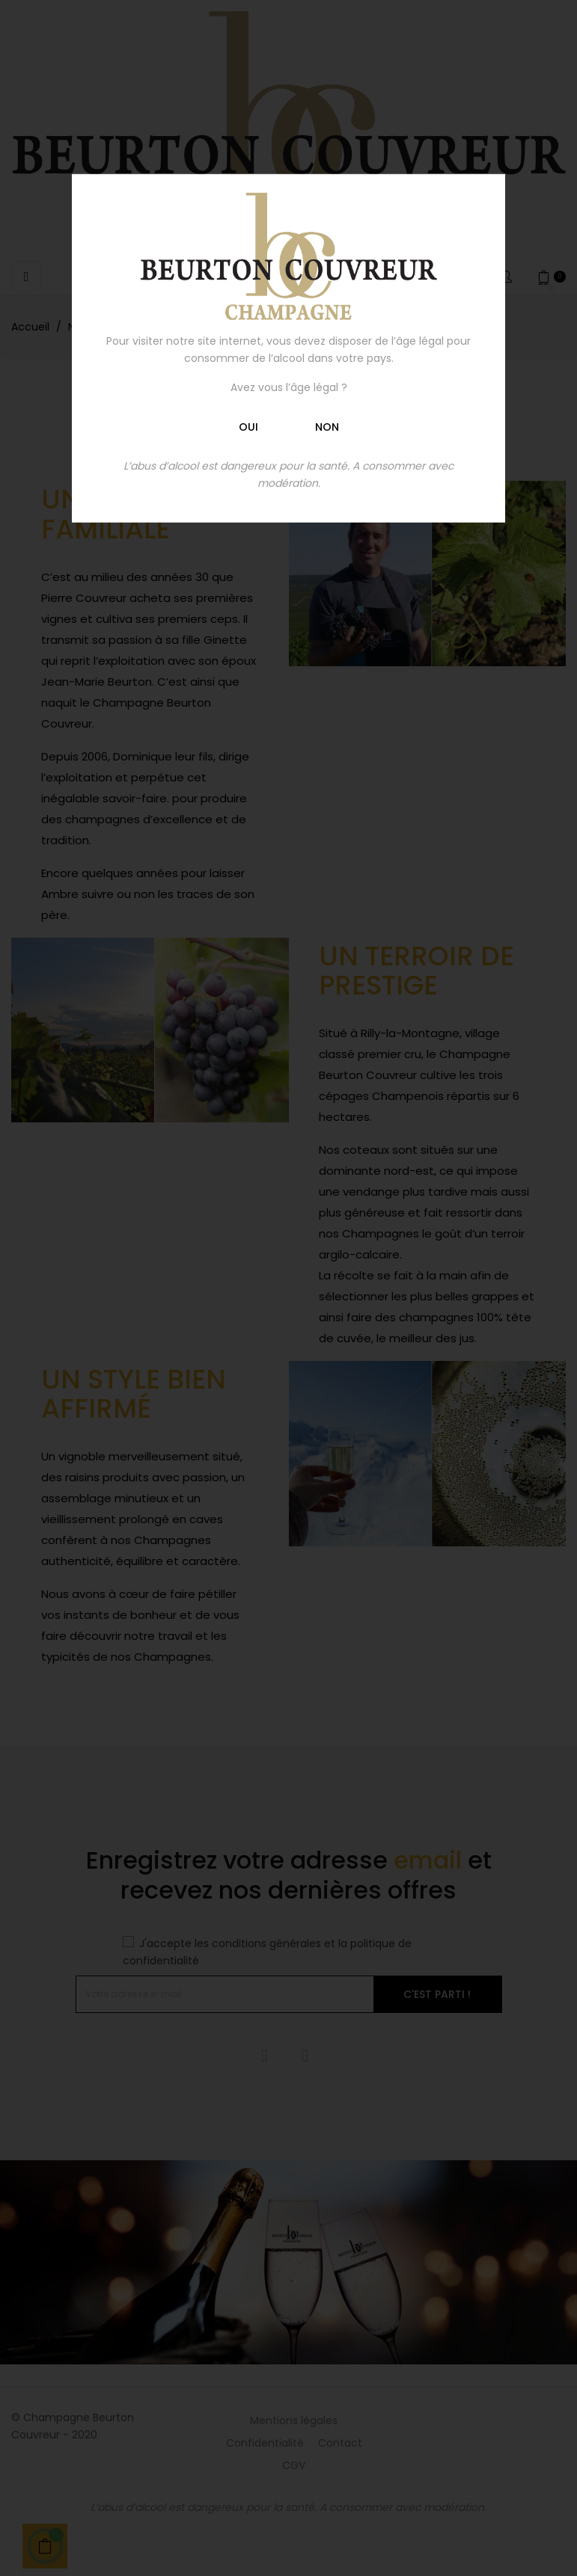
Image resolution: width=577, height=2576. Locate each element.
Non (327, 426)
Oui (248, 426)
